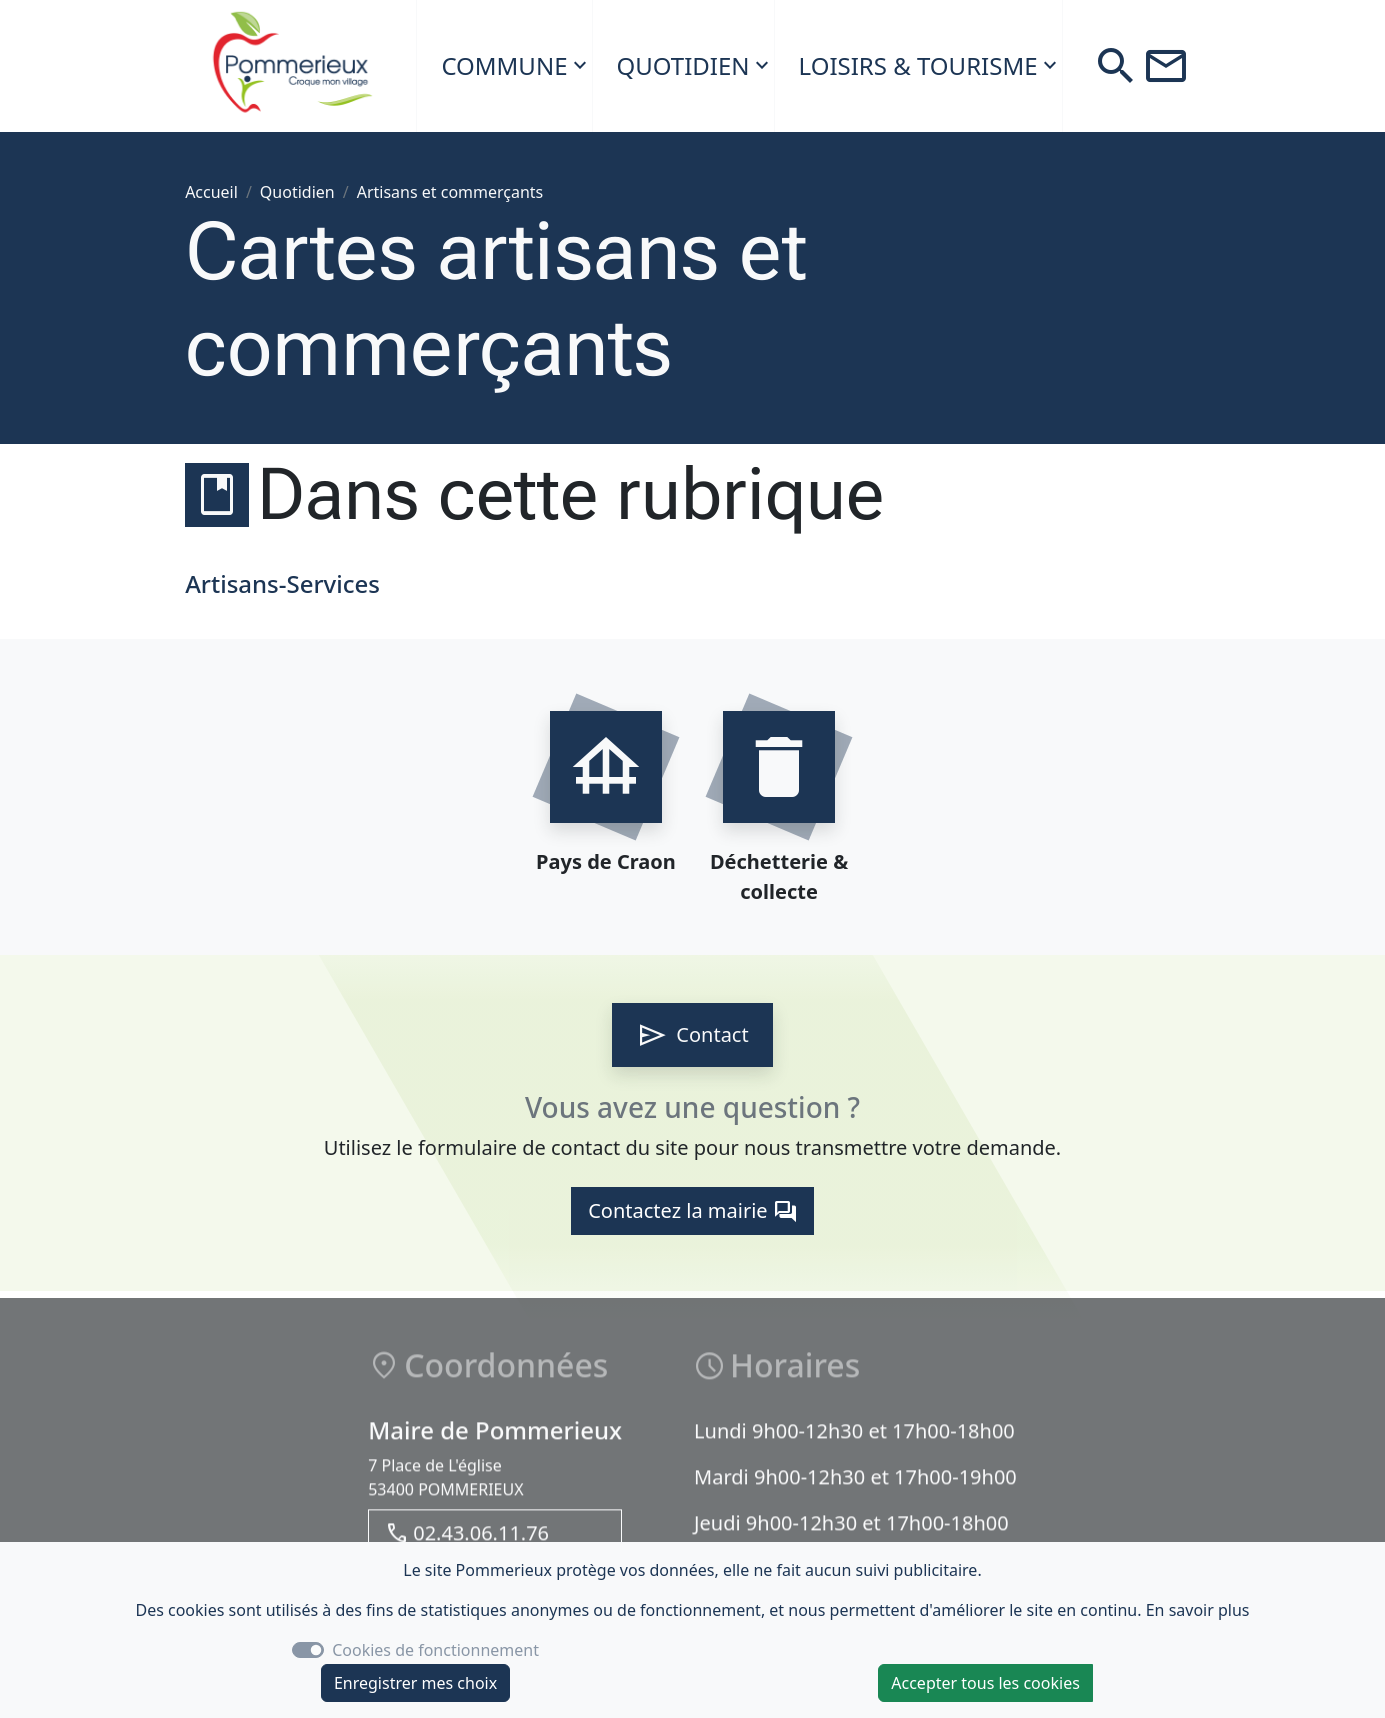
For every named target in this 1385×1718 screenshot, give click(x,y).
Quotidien (683, 65)
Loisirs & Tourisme (918, 65)
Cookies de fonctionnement (435, 1650)
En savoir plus (1198, 1610)
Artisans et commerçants (450, 192)
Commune (504, 65)
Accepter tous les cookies (985, 1683)
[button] (1116, 66)
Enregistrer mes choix (415, 1683)
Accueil (211, 192)
